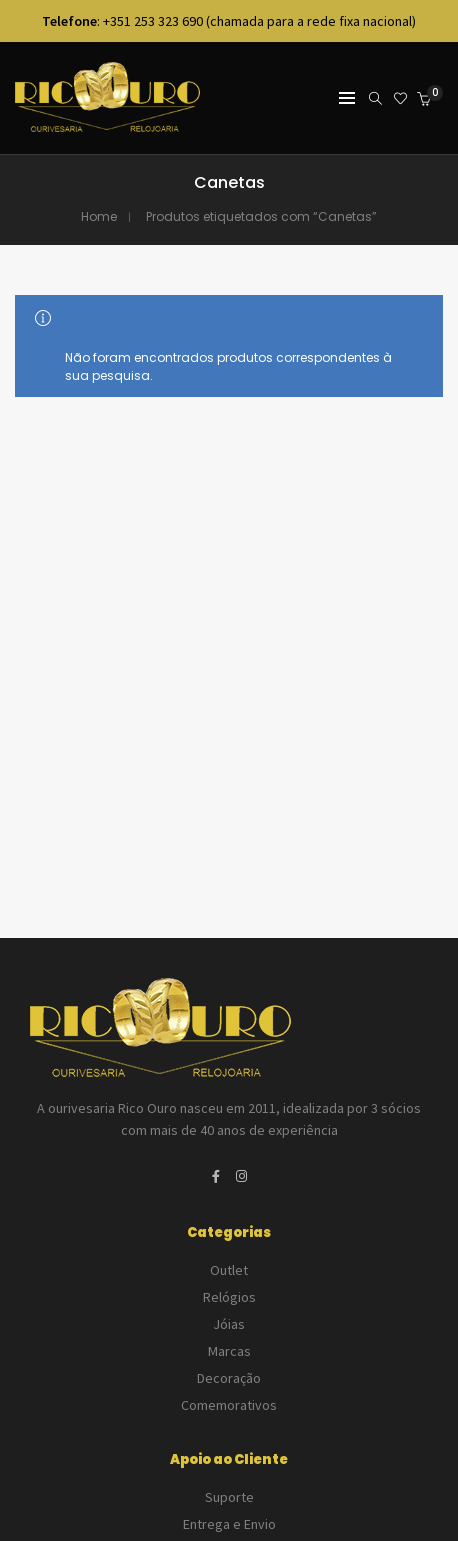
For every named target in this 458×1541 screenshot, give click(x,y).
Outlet (229, 1270)
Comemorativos (229, 1405)
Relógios (229, 1297)
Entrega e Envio (229, 1524)
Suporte (229, 1497)
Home (99, 216)
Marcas (229, 1351)
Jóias (229, 1324)
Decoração (229, 1378)
